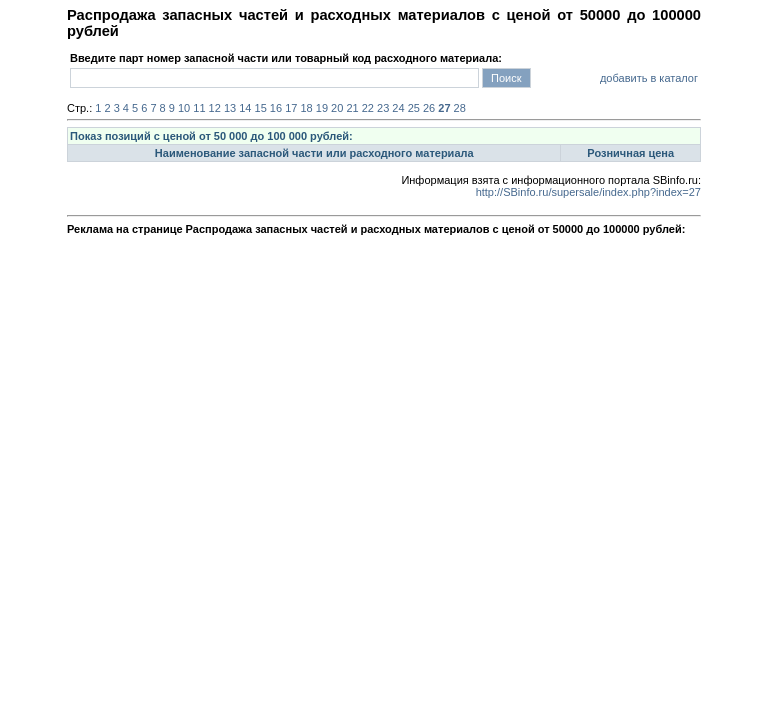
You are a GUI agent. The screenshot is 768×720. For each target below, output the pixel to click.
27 (444, 108)
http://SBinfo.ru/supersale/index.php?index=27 (588, 192)
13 (230, 108)
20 (337, 108)
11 (199, 108)
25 (414, 108)
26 (429, 108)
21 (352, 108)
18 (306, 108)
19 (322, 108)
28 (460, 108)
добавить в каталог (649, 78)
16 (276, 108)
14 (245, 108)
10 (184, 108)
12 (215, 108)
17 (291, 108)
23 (383, 108)
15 (261, 108)
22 (368, 108)
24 (398, 108)
